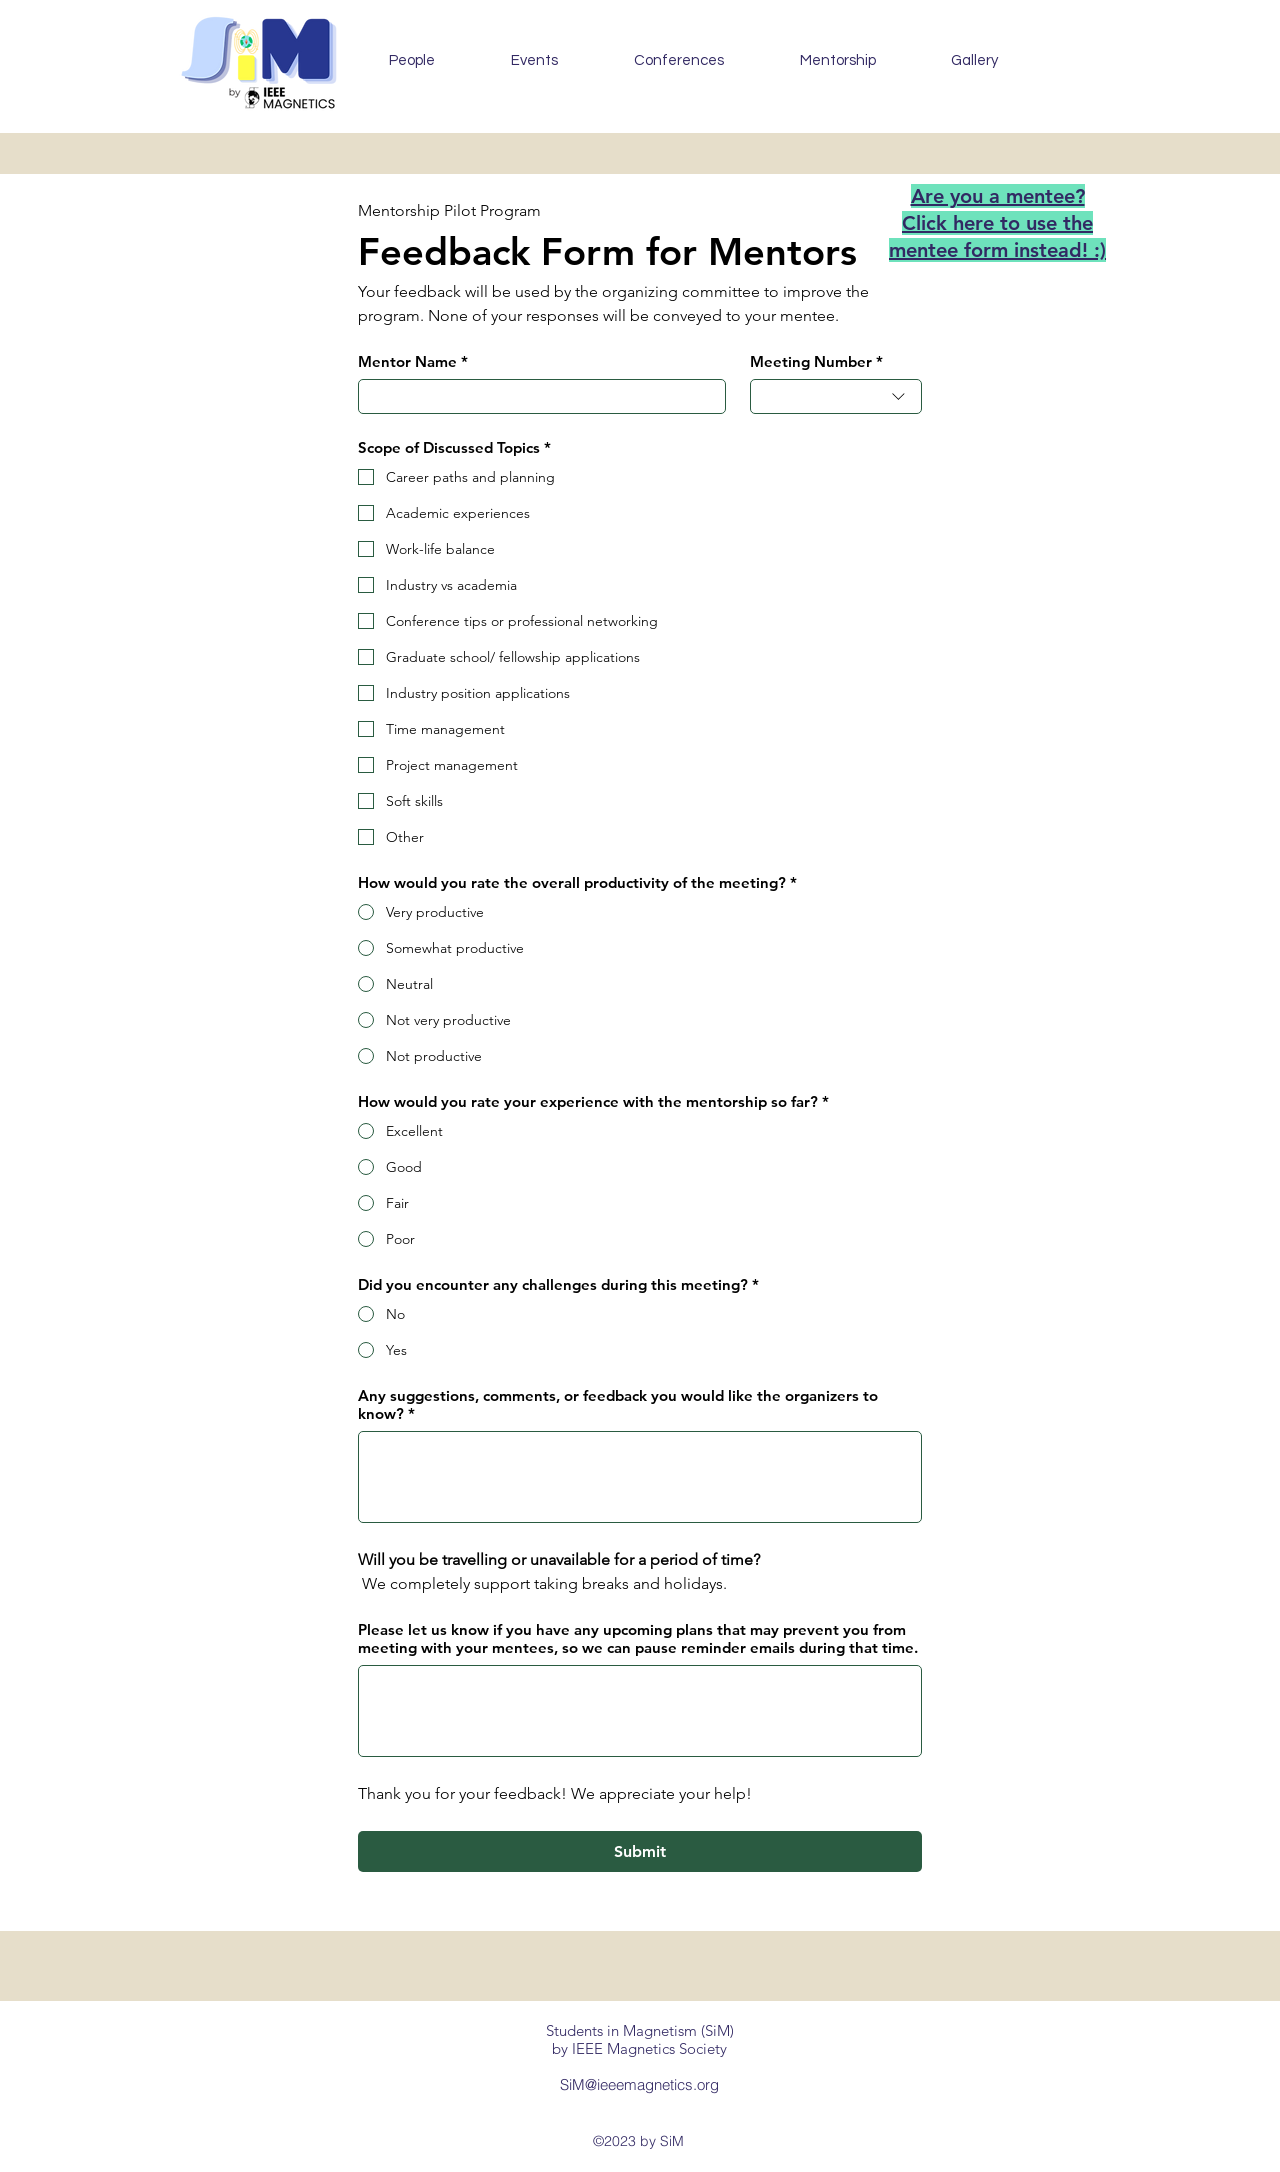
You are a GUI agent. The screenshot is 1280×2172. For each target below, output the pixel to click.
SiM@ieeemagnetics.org (639, 2084)
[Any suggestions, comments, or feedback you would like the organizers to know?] (640, 1477)
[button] (533, 61)
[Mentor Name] (536, 396)
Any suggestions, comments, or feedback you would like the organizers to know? (618, 1405)
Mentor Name (413, 362)
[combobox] (836, 396)
